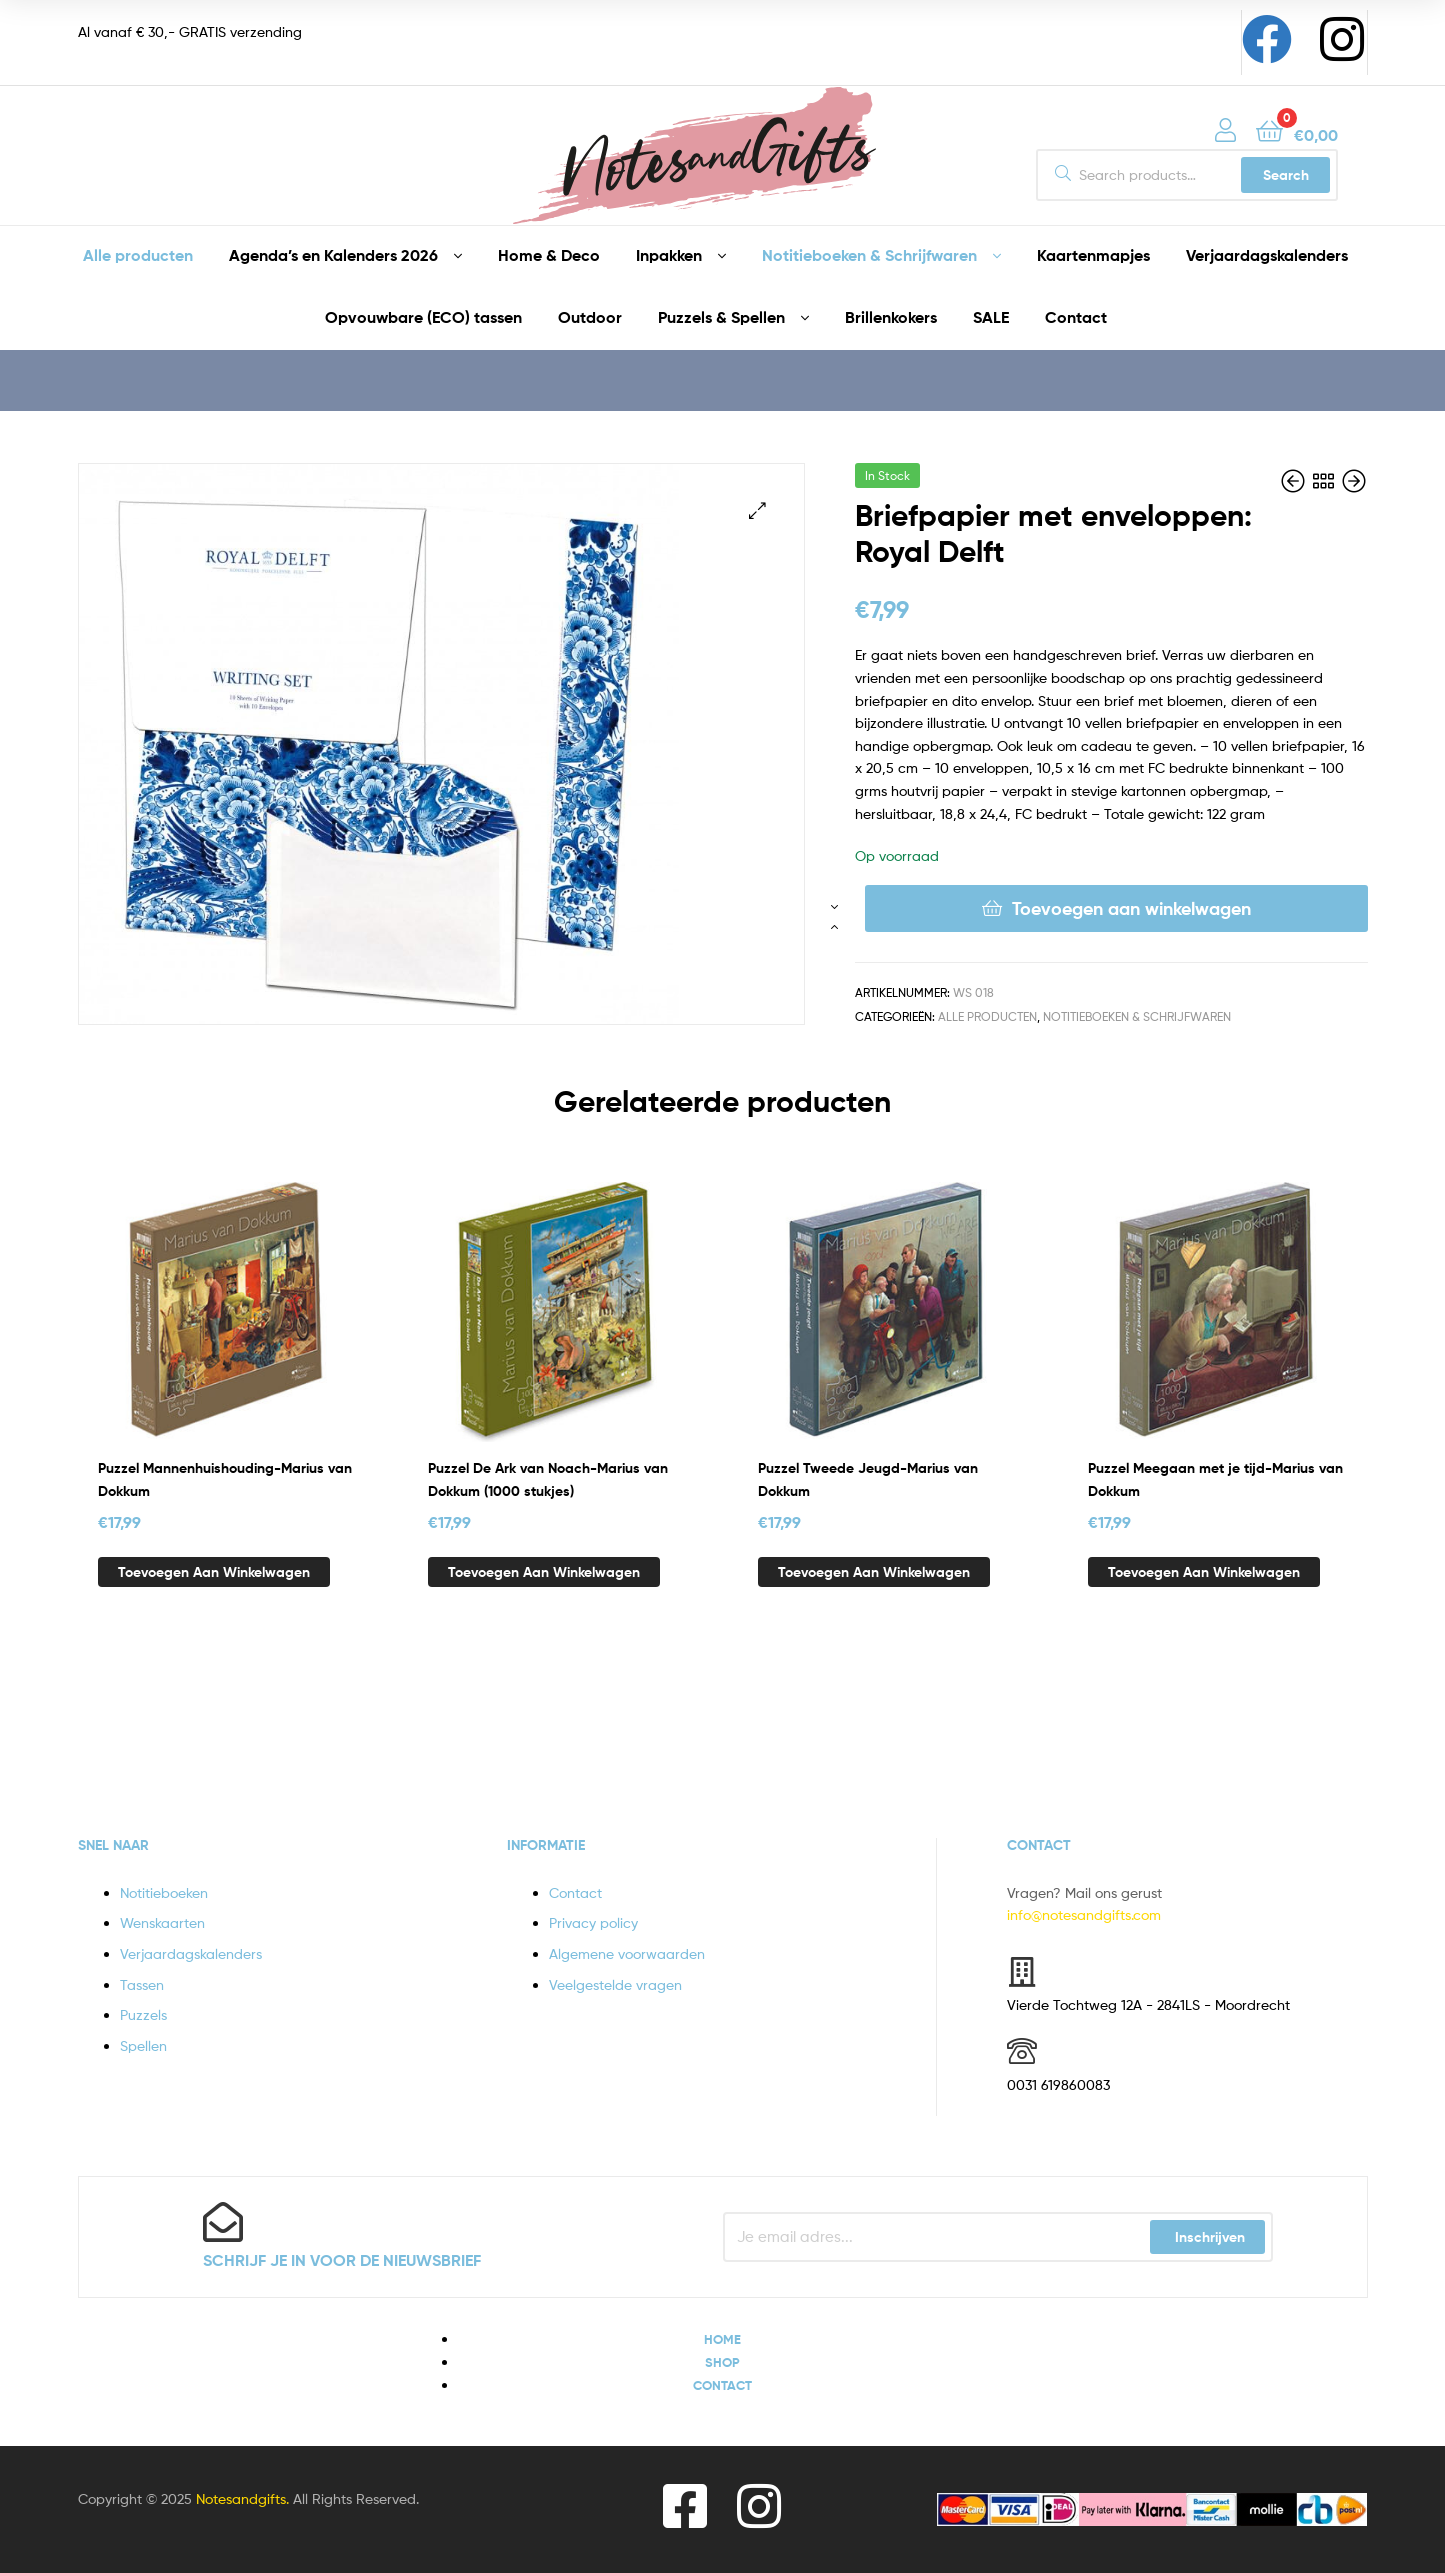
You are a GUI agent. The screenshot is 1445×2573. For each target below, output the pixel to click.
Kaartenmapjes (1093, 255)
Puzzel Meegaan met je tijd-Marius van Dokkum (1215, 1479)
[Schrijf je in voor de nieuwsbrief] (223, 2222)
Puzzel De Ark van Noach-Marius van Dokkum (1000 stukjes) (548, 1479)
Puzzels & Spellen (721, 317)
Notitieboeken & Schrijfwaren (869, 255)
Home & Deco (549, 255)
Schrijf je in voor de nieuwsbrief (342, 2260)
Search (1286, 175)
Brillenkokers (891, 317)
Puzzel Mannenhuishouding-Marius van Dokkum (225, 1479)
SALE (991, 317)
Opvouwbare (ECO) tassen (423, 317)
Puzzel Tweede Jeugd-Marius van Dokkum (868, 1479)
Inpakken (669, 255)
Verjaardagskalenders (1267, 255)
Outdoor (590, 317)
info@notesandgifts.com (1084, 1914)
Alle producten (138, 255)
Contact (1076, 317)
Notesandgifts (241, 2498)
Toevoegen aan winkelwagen (1131, 908)
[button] (757, 510)
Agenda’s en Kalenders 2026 (333, 255)
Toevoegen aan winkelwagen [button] (214, 1572)
